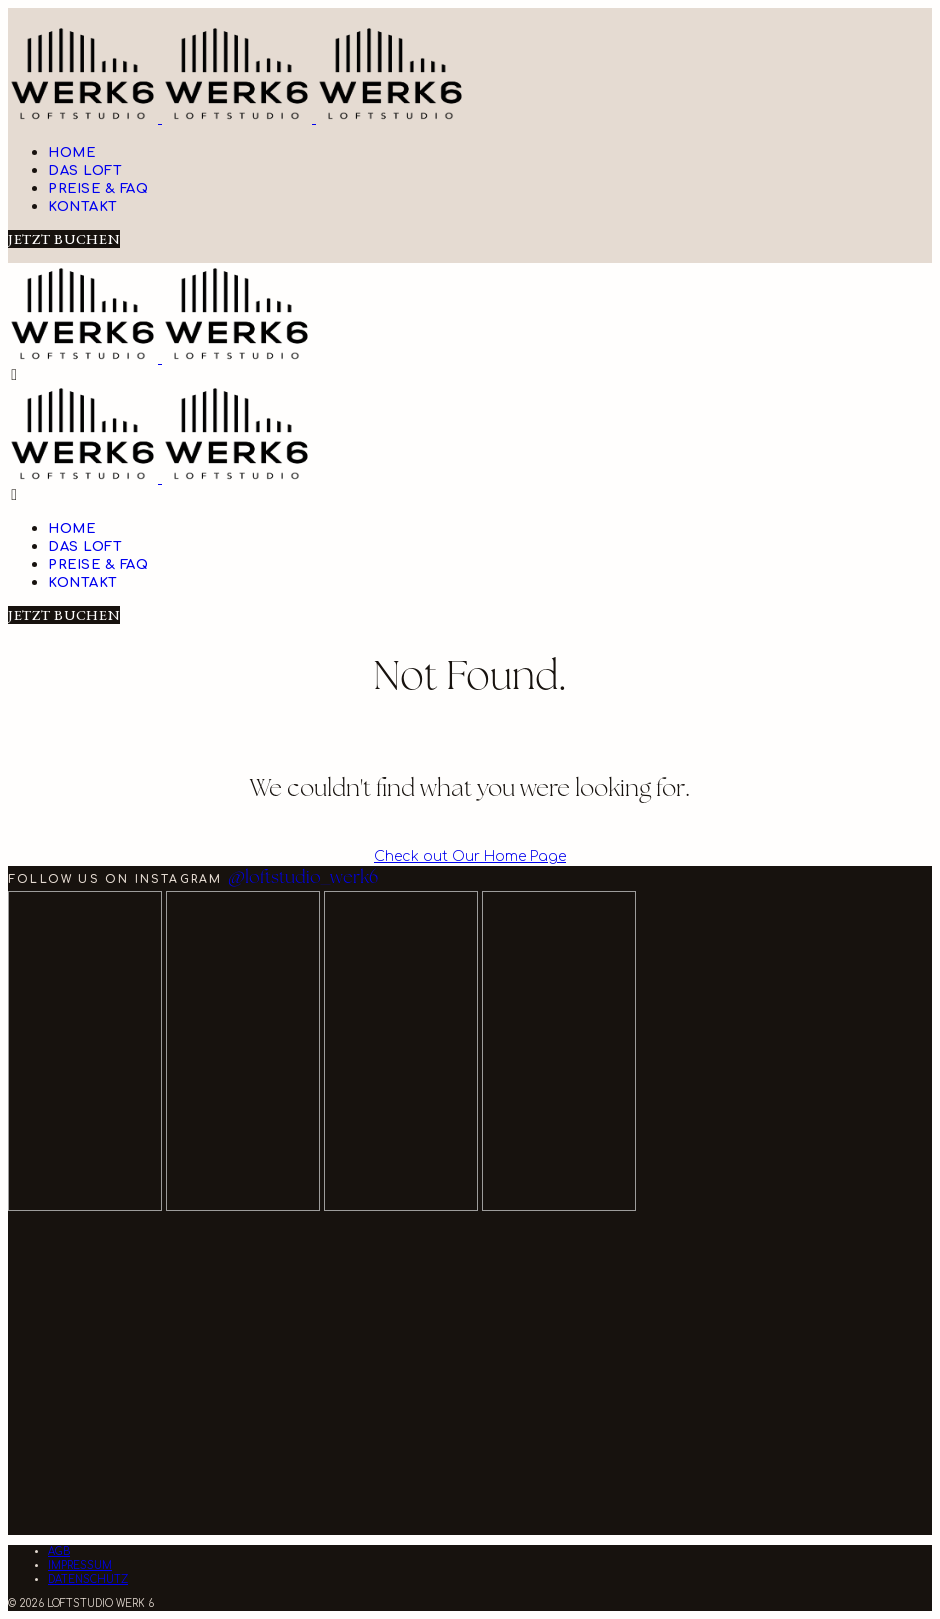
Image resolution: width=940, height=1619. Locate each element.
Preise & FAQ (98, 189)
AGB (59, 1551)
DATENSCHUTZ (88, 1579)
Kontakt (83, 207)
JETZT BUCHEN (64, 239)
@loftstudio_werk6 (303, 878)
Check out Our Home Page (470, 856)
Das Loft (85, 171)
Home (71, 153)
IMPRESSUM (80, 1565)
